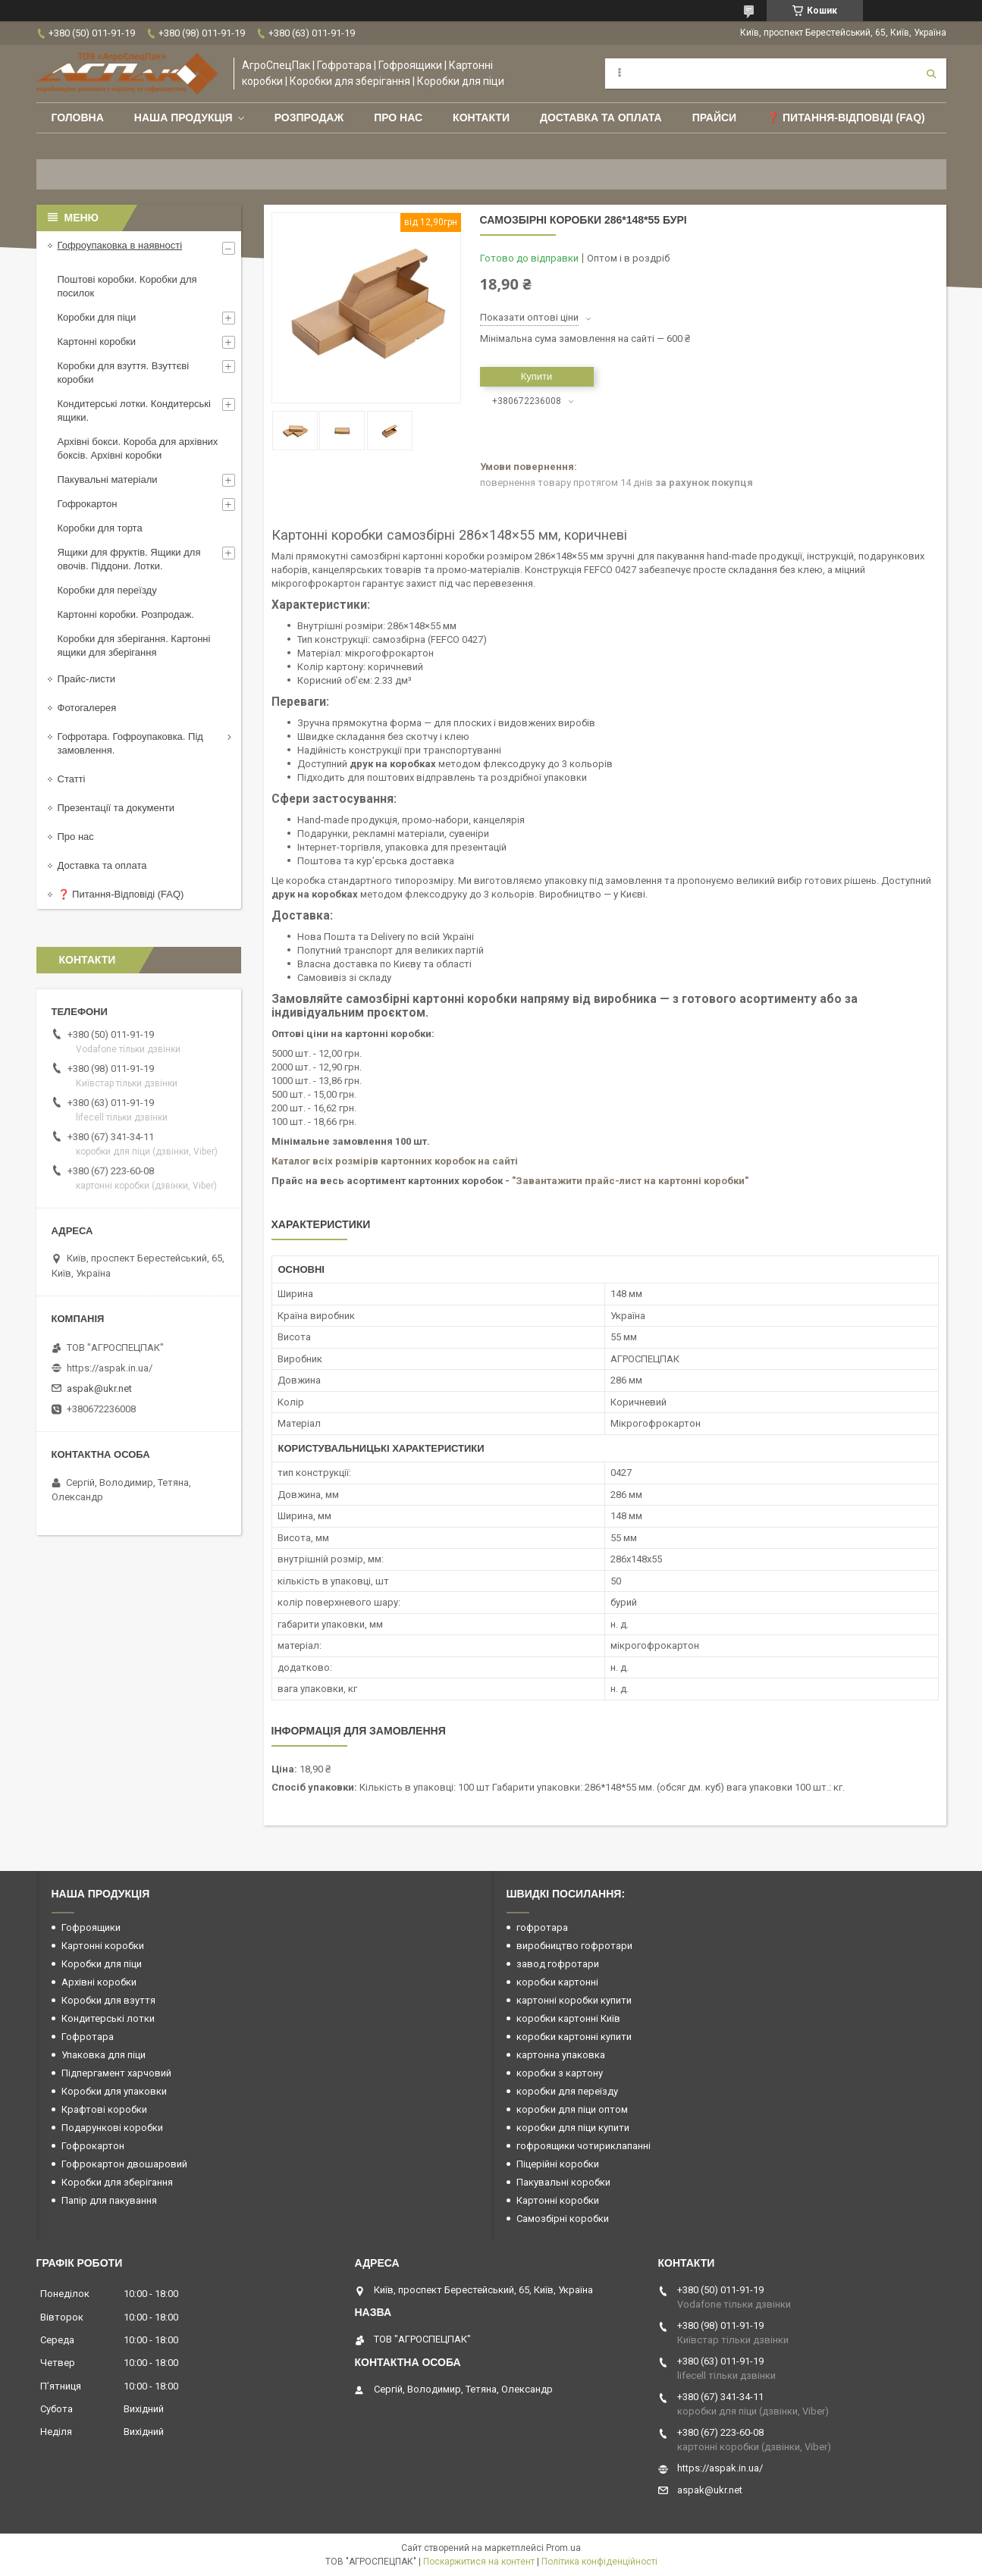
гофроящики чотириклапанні (583, 2145)
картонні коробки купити (574, 2000)
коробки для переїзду (567, 2091)
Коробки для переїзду (107, 590)
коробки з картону (559, 2073)
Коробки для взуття (108, 2000)
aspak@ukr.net (99, 1388)
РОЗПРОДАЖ (309, 117)
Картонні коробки (97, 341)
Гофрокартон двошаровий (124, 2164)
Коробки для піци (97, 317)
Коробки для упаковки (114, 2091)
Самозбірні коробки (562, 2218)
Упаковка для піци (103, 2054)
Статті (72, 779)
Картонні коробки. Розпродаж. (126, 614)
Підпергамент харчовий (116, 2073)
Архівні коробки (98, 1982)
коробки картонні (557, 1982)
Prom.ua (563, 2548)
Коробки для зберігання (117, 2182)
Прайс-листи (86, 679)
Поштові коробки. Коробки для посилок (127, 286)
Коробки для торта (100, 528)
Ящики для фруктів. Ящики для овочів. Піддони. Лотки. (129, 559)
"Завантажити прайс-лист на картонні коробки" (630, 1180)
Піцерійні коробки (557, 2164)
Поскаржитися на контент (479, 2561)
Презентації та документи (116, 807)
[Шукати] (931, 73)
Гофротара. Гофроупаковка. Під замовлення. (130, 743)
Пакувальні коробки (563, 2182)
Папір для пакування (109, 2200)
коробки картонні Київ (568, 2018)
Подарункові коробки (112, 2127)
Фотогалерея (87, 707)
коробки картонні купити (574, 2036)
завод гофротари (557, 1964)
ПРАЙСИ (714, 117)
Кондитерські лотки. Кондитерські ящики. (134, 410)
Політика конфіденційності (599, 2561)
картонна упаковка (560, 2054)
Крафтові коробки (104, 2109)
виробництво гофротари (574, 1945)
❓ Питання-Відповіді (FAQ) (846, 117)
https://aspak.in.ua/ (109, 1368)
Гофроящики (91, 1927)
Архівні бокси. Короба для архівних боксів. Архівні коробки (138, 448)
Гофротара (87, 2036)
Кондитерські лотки (108, 2018)
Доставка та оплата (601, 117)
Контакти (481, 117)
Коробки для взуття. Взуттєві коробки (124, 372)
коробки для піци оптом (572, 2109)
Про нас (398, 117)
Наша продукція (183, 117)
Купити (537, 376)
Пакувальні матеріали (108, 479)
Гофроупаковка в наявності (120, 245)
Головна (78, 117)
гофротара (542, 1927)
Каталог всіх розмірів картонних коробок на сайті (394, 1161)
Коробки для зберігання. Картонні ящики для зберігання (134, 645)
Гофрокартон (88, 503)
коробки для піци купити (572, 2127)
